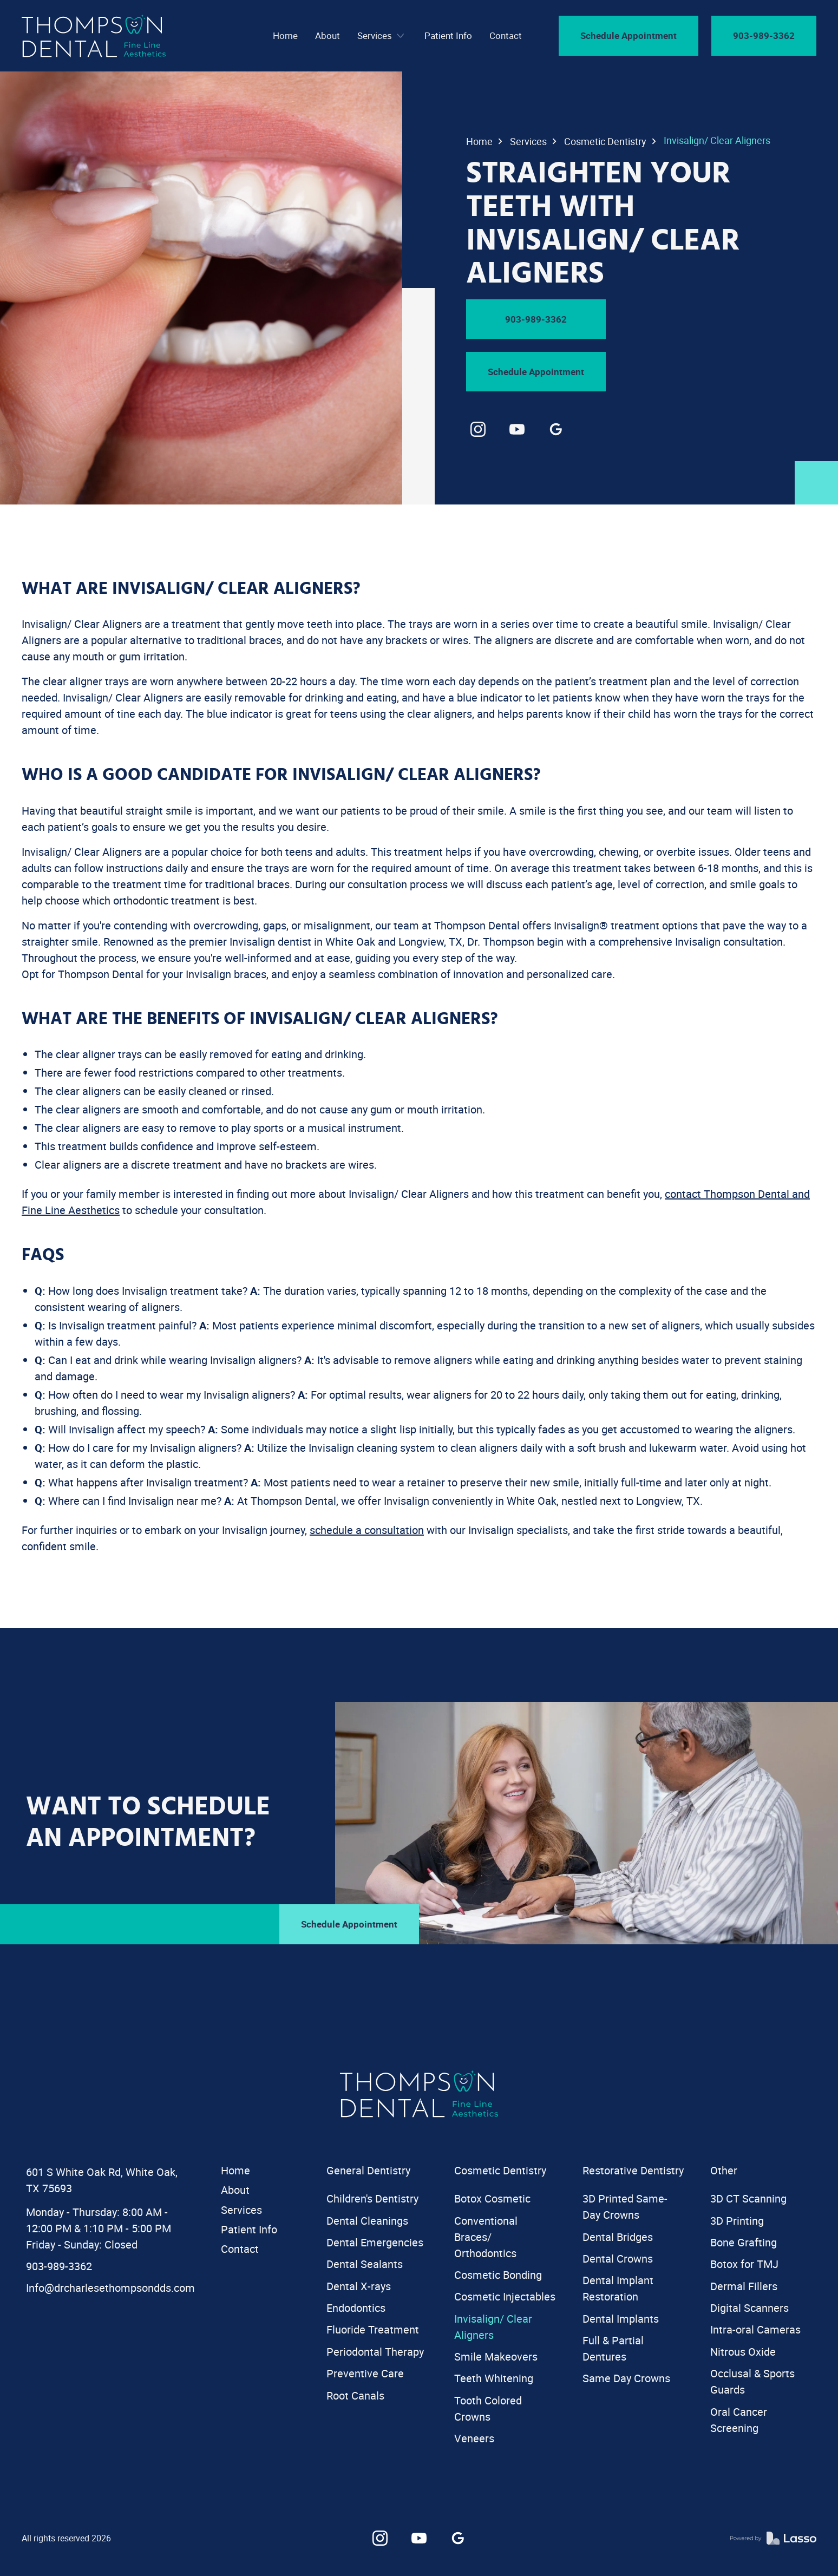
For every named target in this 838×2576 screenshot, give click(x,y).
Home (479, 141)
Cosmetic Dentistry (605, 141)
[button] (382, 35)
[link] (478, 429)
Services (528, 141)
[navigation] (94, 35)
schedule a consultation (367, 1530)
